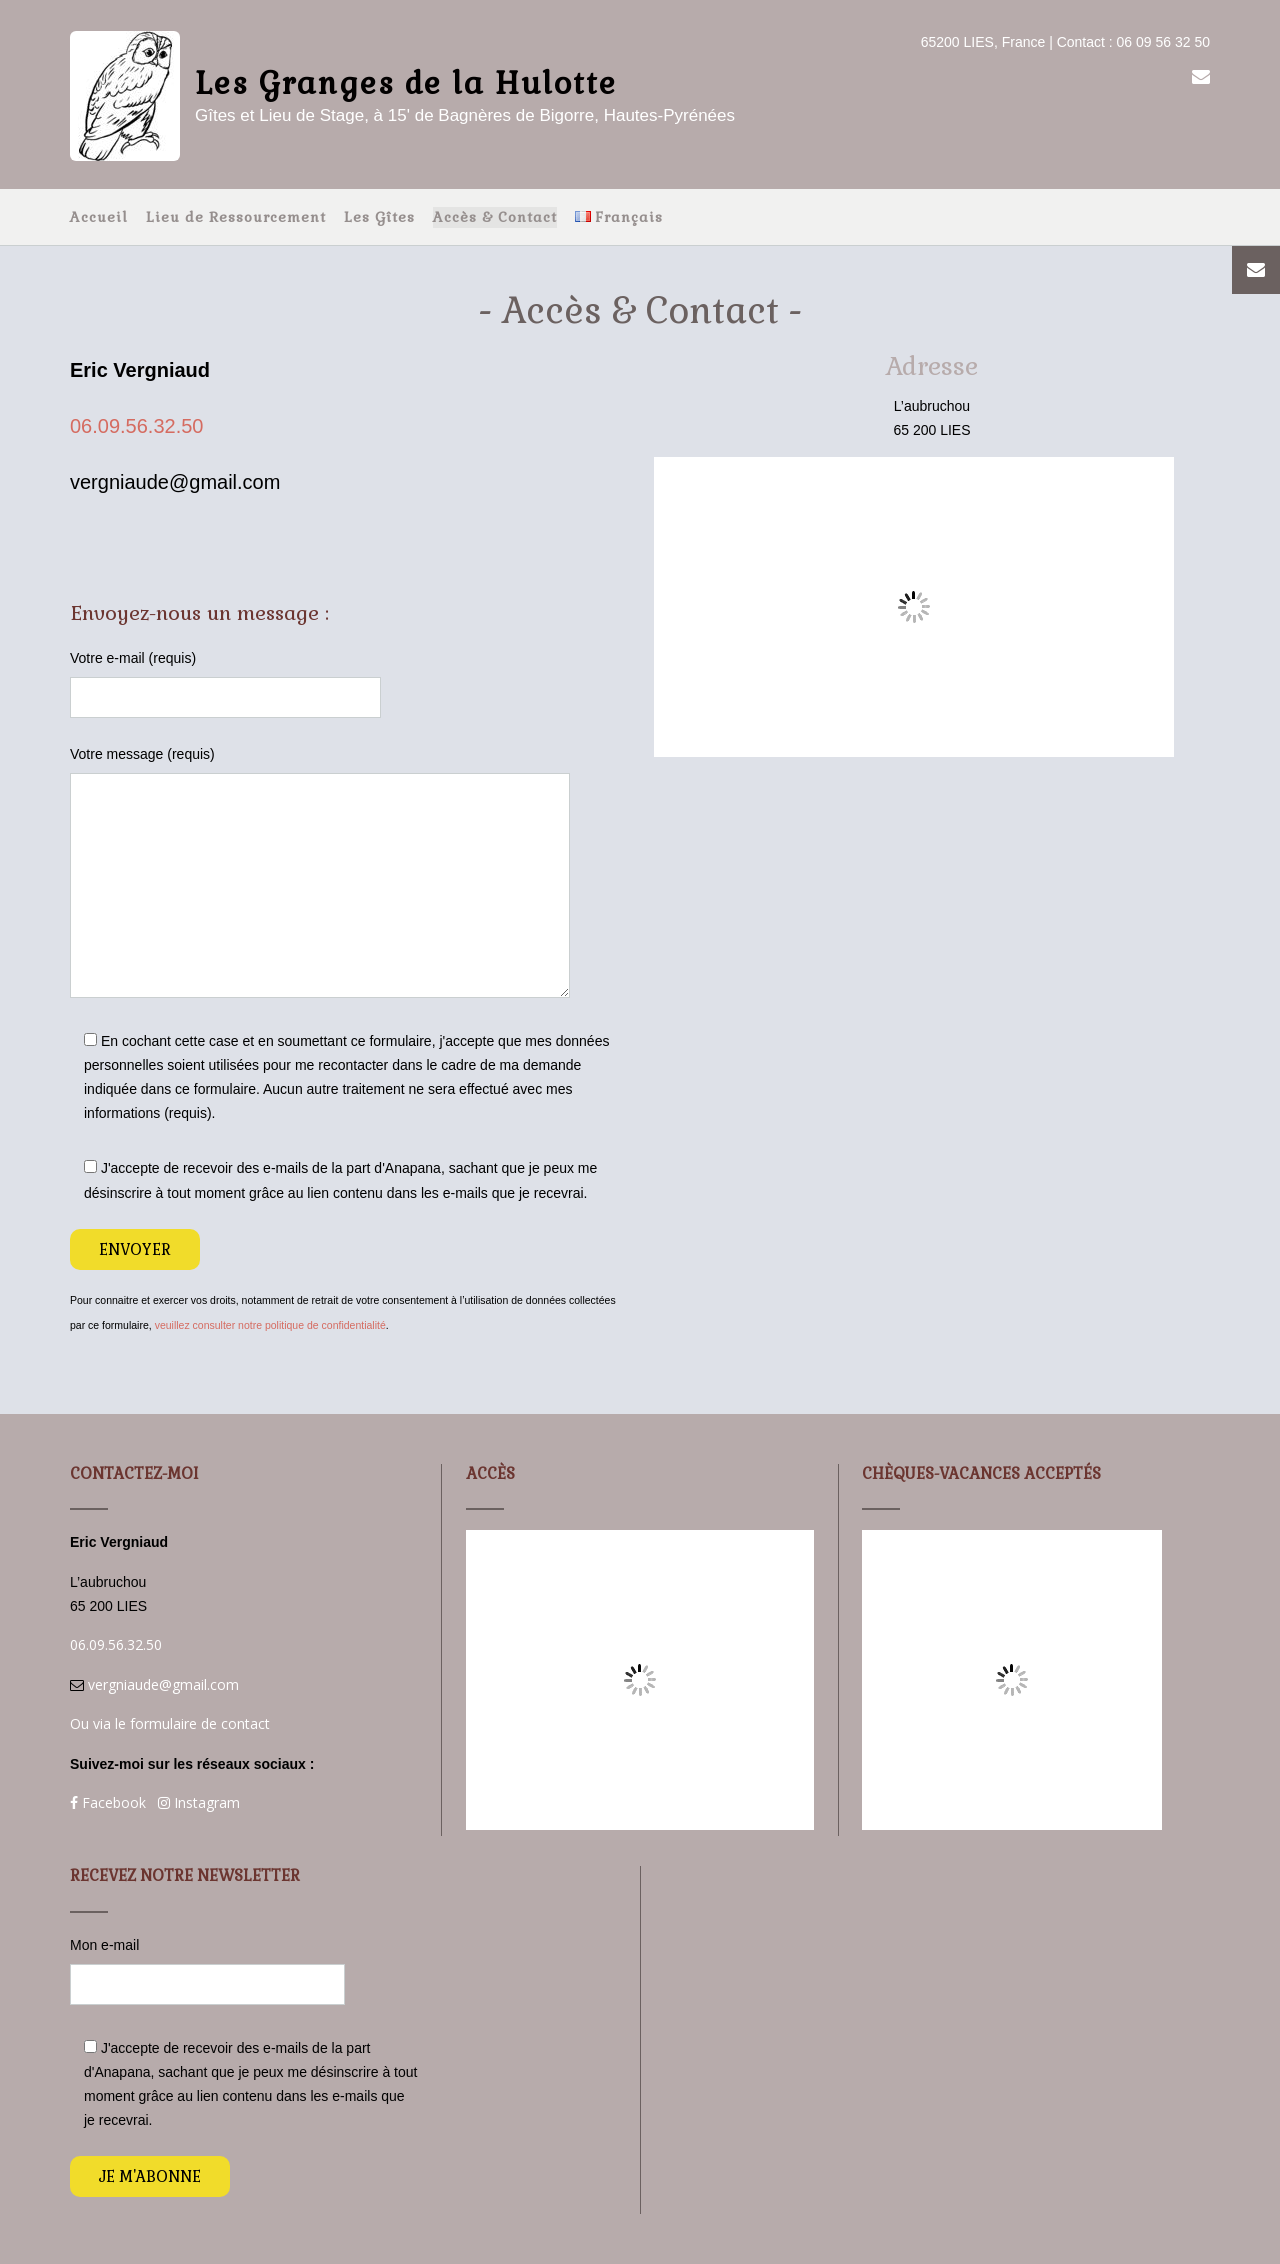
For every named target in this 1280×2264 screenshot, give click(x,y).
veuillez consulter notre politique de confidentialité (270, 1325)
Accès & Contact (495, 217)
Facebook (108, 1802)
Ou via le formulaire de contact (170, 1723)
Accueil (99, 217)
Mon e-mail (244, 1971)
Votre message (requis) (348, 872)
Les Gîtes (379, 217)
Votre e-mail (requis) (348, 684)
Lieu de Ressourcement (236, 217)
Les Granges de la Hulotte (406, 83)
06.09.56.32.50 (136, 426)
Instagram (199, 1802)
